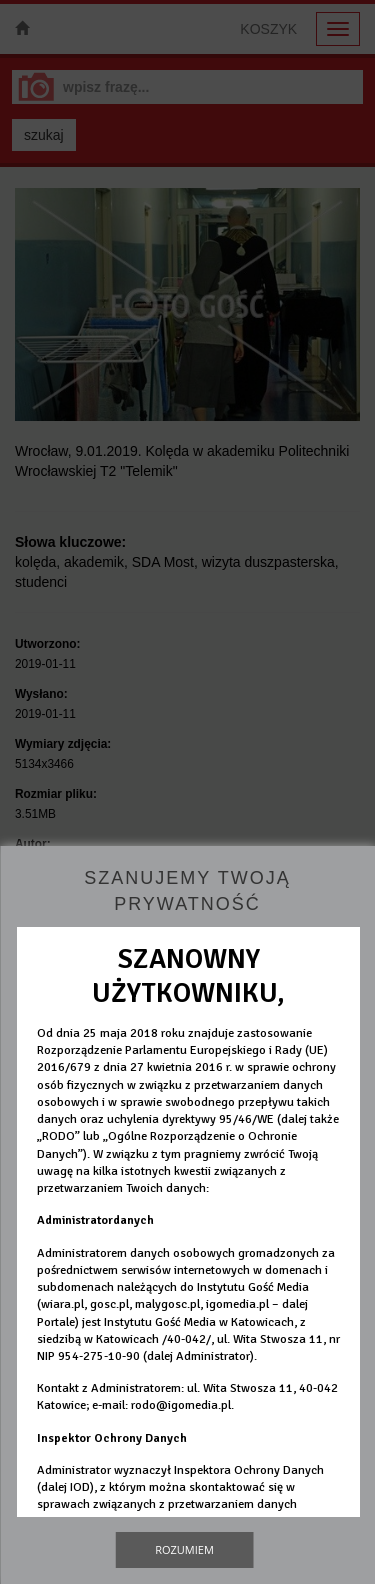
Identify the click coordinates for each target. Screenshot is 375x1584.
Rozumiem (184, 1549)
